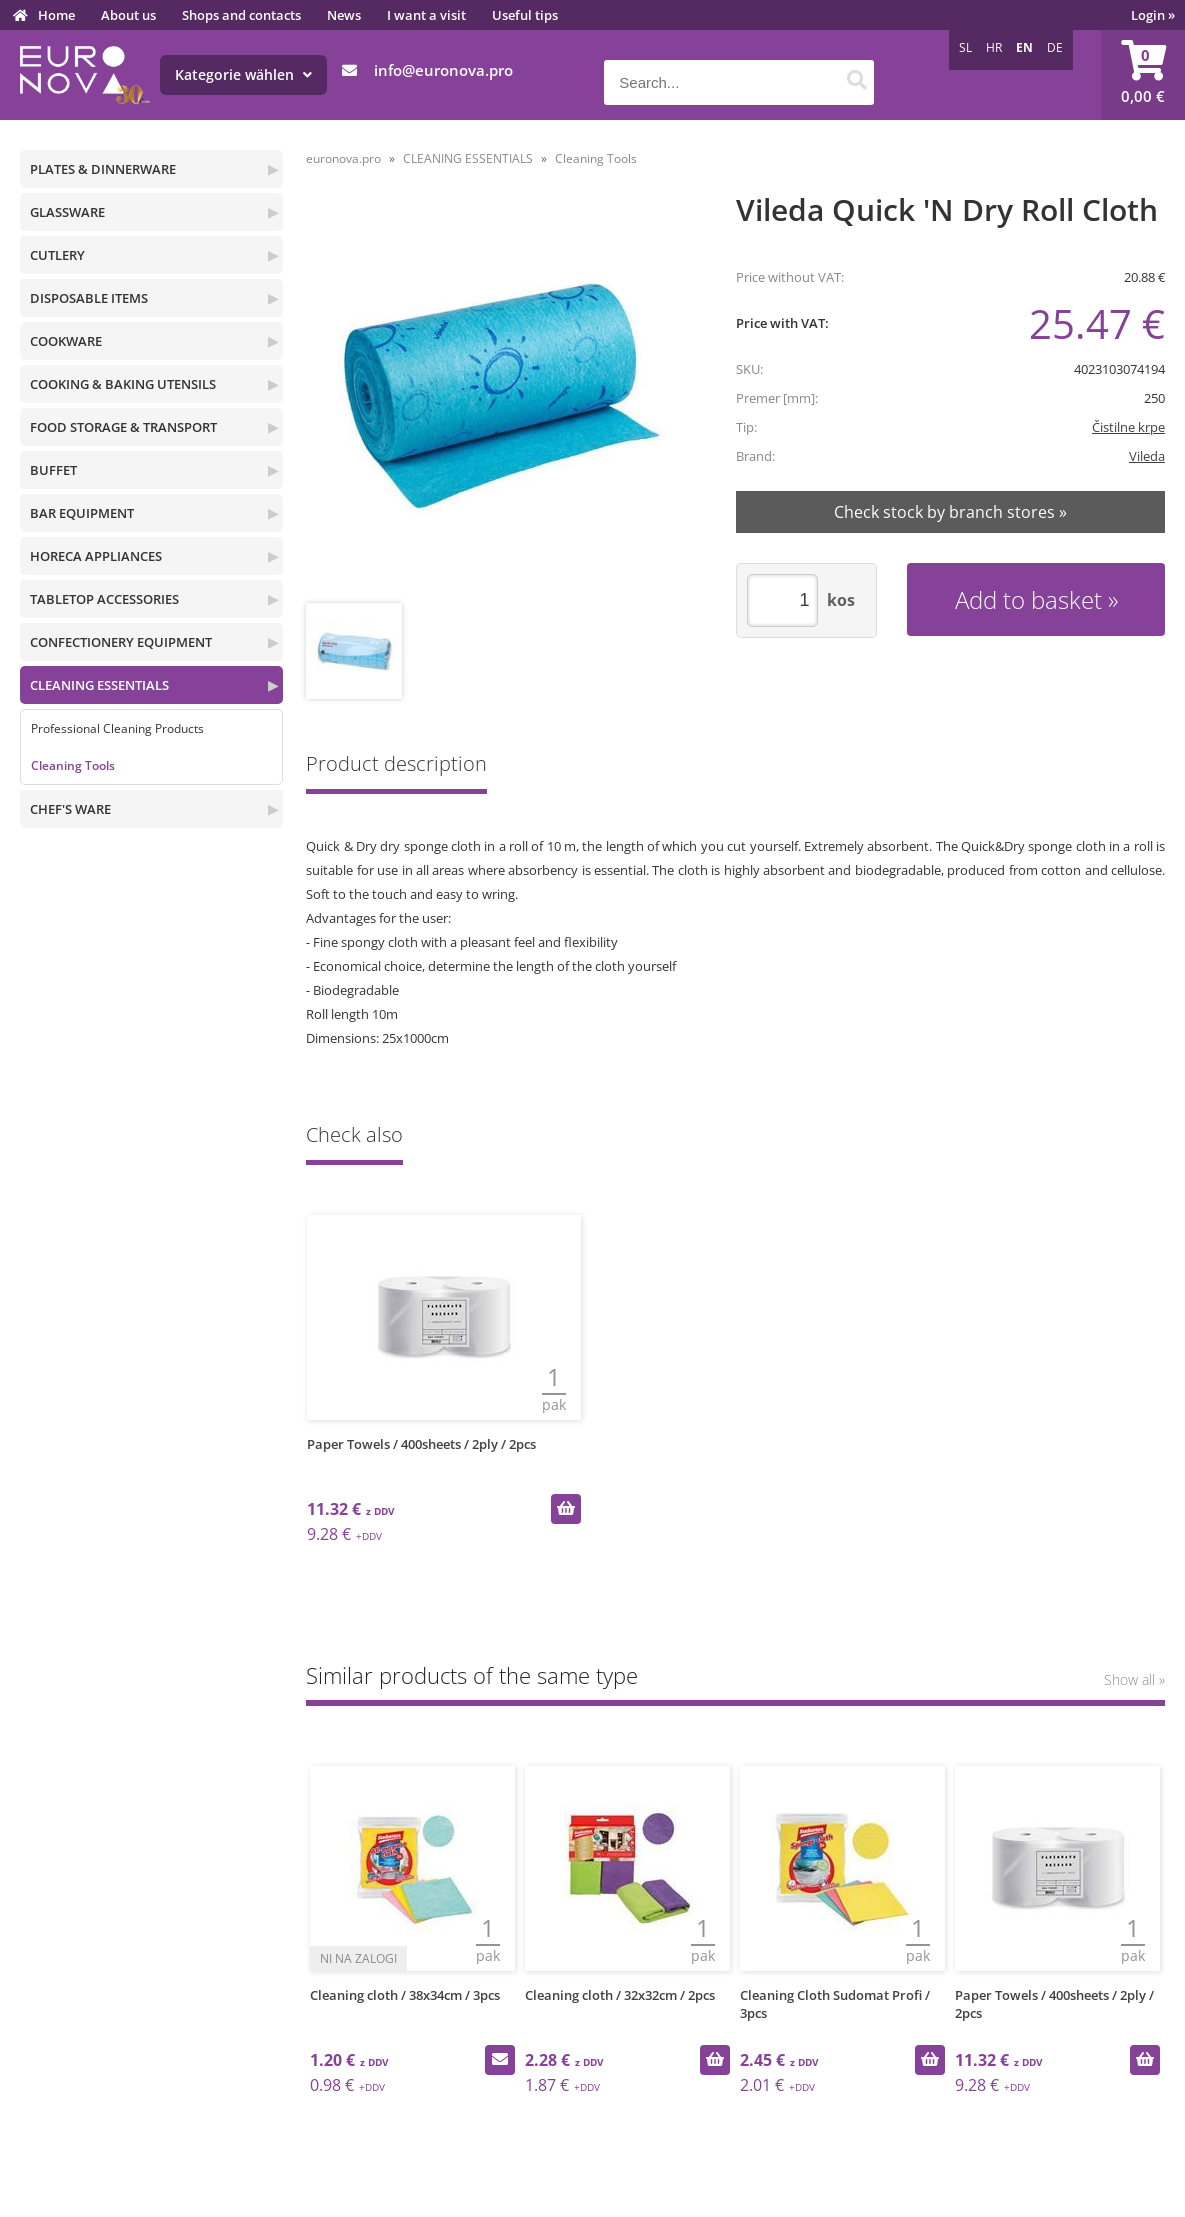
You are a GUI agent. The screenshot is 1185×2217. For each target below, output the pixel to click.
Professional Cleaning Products (117, 728)
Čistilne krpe (1128, 427)
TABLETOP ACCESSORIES (104, 599)
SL (965, 47)
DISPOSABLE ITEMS (89, 298)
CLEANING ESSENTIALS (99, 685)
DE (1055, 47)
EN (1024, 47)
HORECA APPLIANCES (96, 556)
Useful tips (525, 15)
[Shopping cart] (1143, 75)
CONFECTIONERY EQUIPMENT (121, 642)
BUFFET (53, 470)
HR (994, 47)
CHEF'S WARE (70, 809)
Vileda (1147, 456)
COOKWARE (66, 341)
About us (128, 15)
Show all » (1134, 1679)
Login (1153, 15)
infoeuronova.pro (443, 70)
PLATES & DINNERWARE (103, 169)
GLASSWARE (67, 212)
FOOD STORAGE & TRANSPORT (123, 427)
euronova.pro (343, 158)
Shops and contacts (241, 15)
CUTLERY (57, 255)
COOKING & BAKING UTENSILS (123, 384)
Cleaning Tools (73, 765)
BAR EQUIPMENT (82, 513)
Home (56, 15)
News (344, 15)
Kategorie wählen (243, 74)
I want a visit (426, 15)
